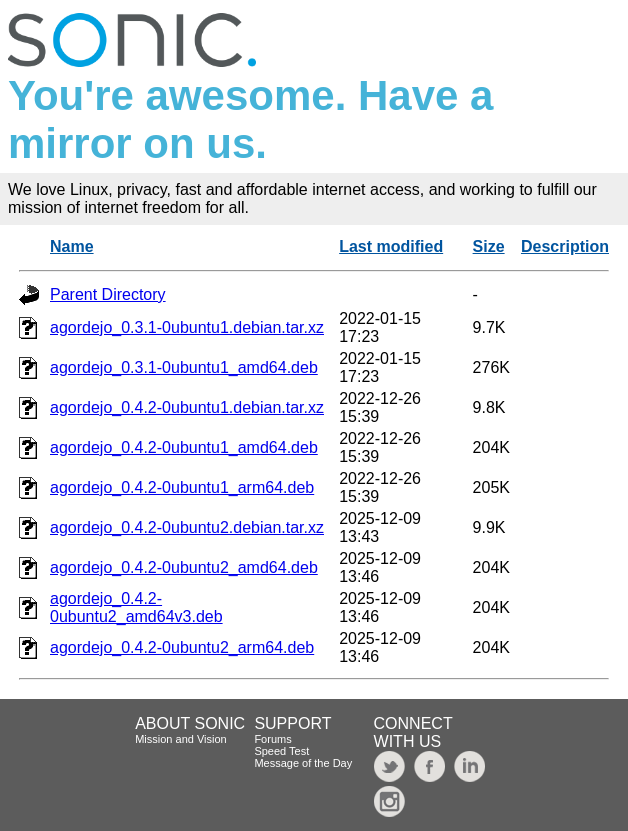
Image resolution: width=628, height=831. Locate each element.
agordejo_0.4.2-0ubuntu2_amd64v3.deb (136, 607)
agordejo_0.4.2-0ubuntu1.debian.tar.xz (187, 407)
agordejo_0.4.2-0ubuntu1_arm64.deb (182, 487)
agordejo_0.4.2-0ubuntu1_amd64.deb (184, 447)
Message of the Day (303, 763)
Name (72, 246)
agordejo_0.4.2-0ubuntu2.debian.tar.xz (187, 527)
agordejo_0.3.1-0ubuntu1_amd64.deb (184, 367)
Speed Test (281, 751)
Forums (272, 739)
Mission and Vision (181, 739)
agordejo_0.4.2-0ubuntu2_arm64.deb (182, 647)
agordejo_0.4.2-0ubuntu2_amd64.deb (184, 567)
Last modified (391, 246)
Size (489, 246)
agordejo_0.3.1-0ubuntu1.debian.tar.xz (187, 327)
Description (565, 246)
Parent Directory (108, 294)
